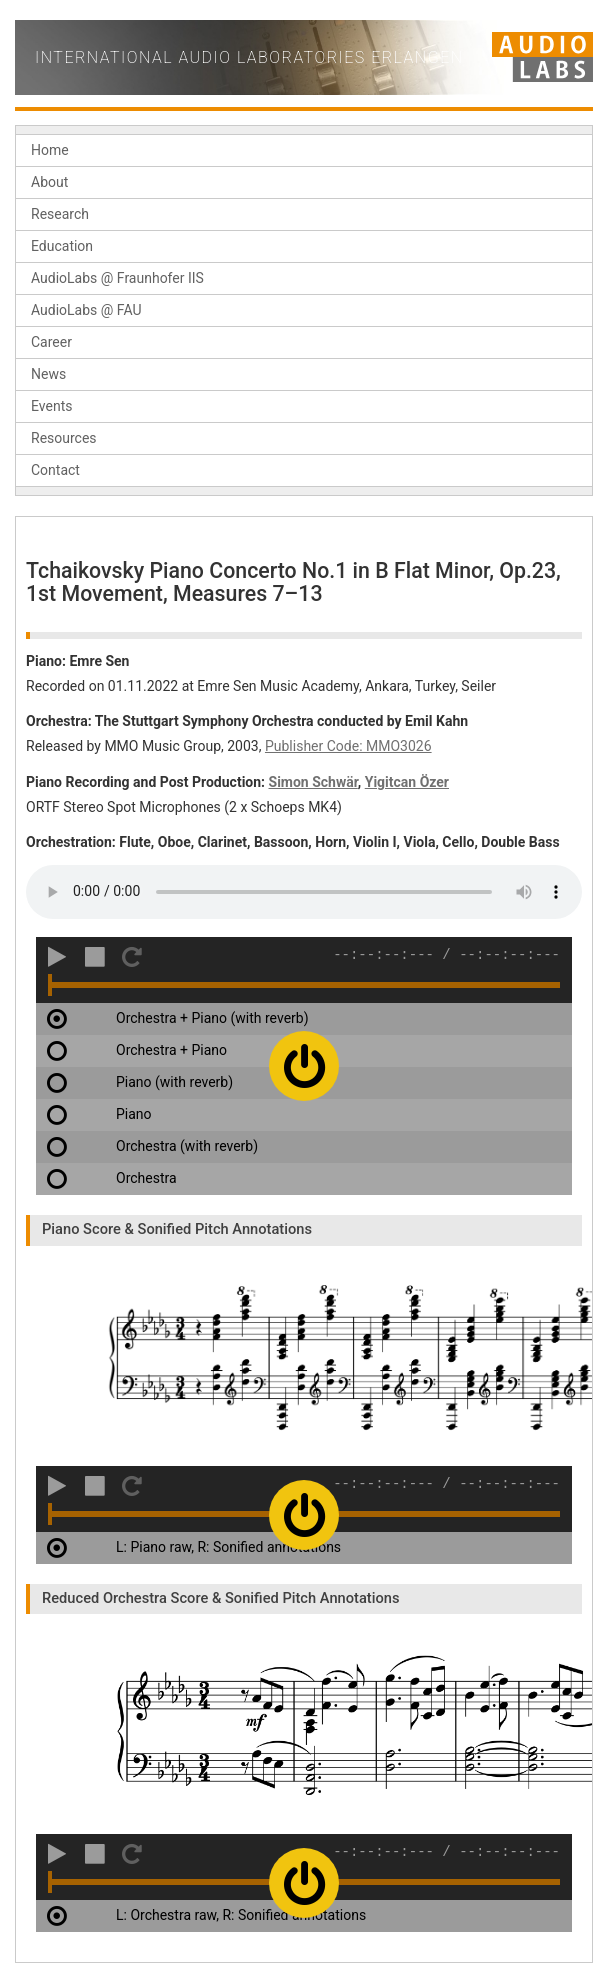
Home (50, 150)
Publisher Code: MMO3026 (348, 746)
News (48, 374)
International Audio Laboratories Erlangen (249, 57)
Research (60, 214)
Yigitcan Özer (407, 782)
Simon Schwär (313, 782)
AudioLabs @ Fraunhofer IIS (117, 278)
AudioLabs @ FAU (86, 310)
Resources (64, 438)
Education (62, 246)
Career (51, 342)
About (49, 182)
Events (51, 406)
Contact (55, 470)
